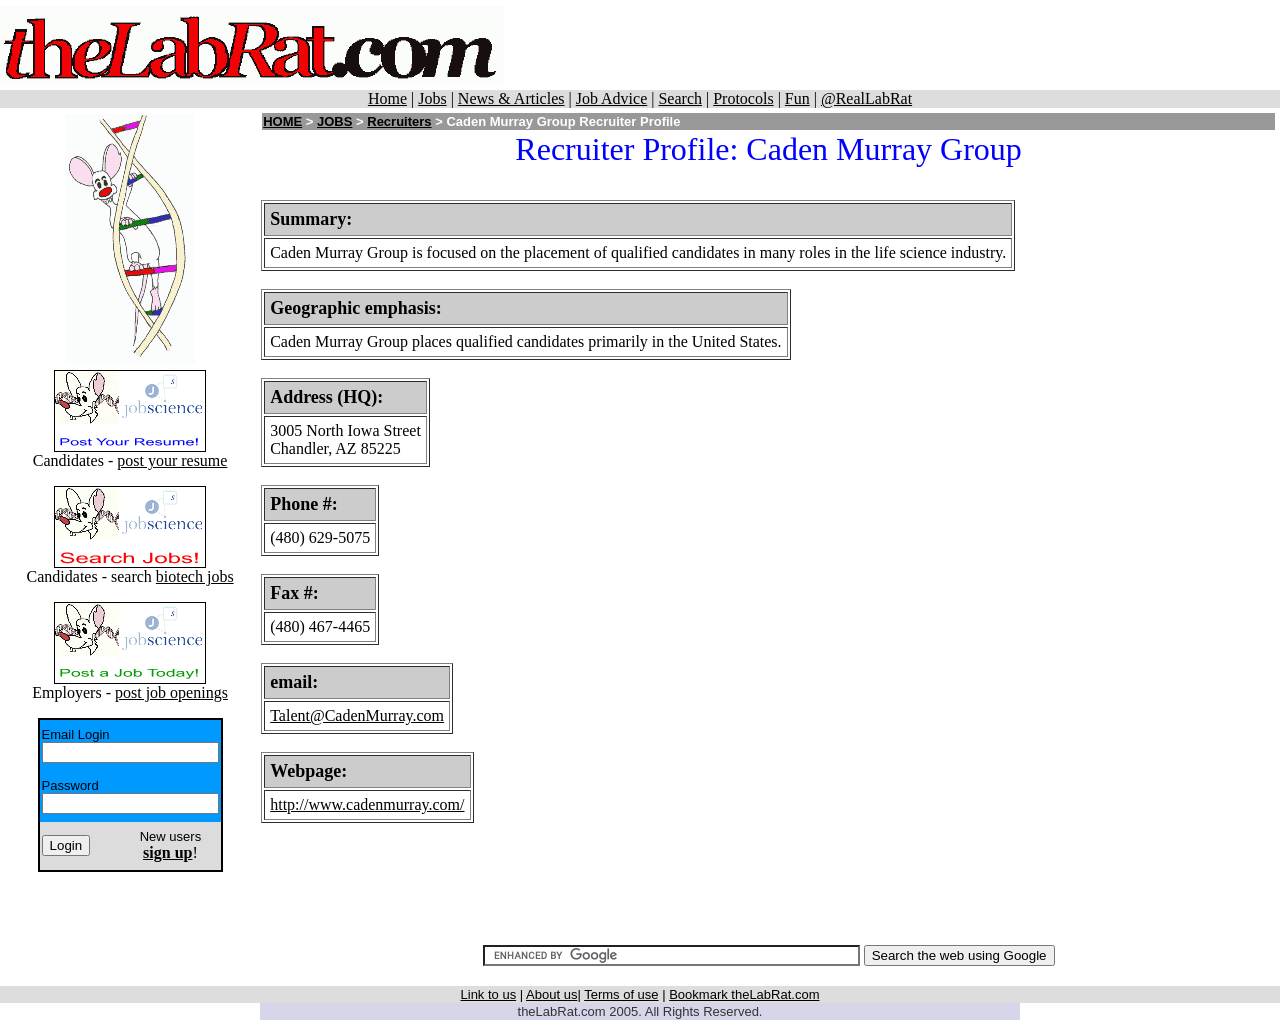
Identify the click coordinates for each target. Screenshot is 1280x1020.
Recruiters (399, 121)
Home (387, 98)
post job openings (171, 692)
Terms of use (621, 994)
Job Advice (612, 98)
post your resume (172, 460)
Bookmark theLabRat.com (744, 994)
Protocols (743, 98)
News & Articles (511, 98)
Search (680, 98)
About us (551, 994)
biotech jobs (195, 576)
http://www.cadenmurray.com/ (367, 804)
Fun (797, 98)
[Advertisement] (892, 45)
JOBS (334, 121)
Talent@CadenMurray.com (357, 715)
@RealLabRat (866, 98)
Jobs (432, 98)
